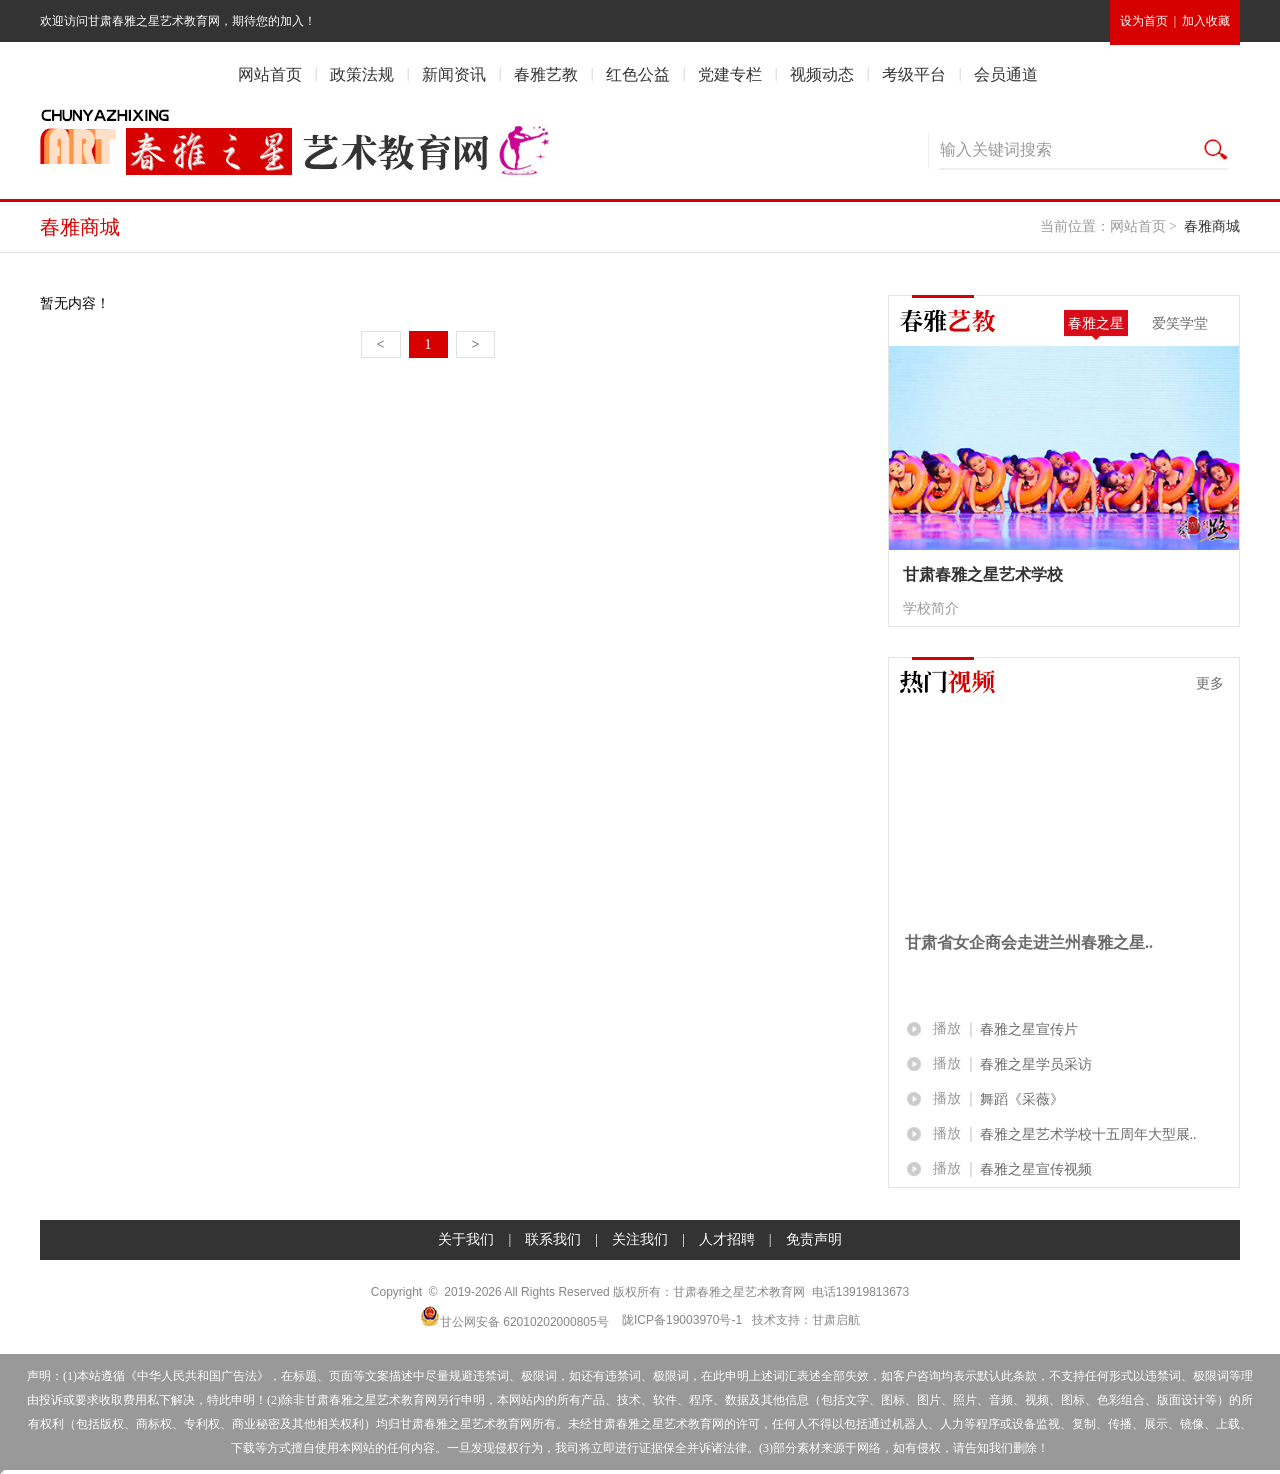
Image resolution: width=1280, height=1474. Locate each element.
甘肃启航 (836, 1320)
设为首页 (1144, 21)
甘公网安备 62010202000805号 (514, 1317)
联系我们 (553, 1239)
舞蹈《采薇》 (1022, 1099)
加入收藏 (1206, 21)
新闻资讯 (454, 74)
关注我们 (640, 1239)
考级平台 (914, 74)
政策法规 (362, 74)
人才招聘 (727, 1239)
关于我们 (466, 1239)
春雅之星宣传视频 (1036, 1169)
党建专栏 (730, 74)
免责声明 (814, 1239)
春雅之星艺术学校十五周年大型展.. (1088, 1134)
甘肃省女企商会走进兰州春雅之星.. (1029, 942)
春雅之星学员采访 (1036, 1064)
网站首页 (270, 74)
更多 (1210, 683)
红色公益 (638, 74)
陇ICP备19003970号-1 (682, 1320)
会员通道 (1006, 74)
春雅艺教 (546, 74)
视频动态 (822, 74)
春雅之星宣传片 (1029, 1029)
